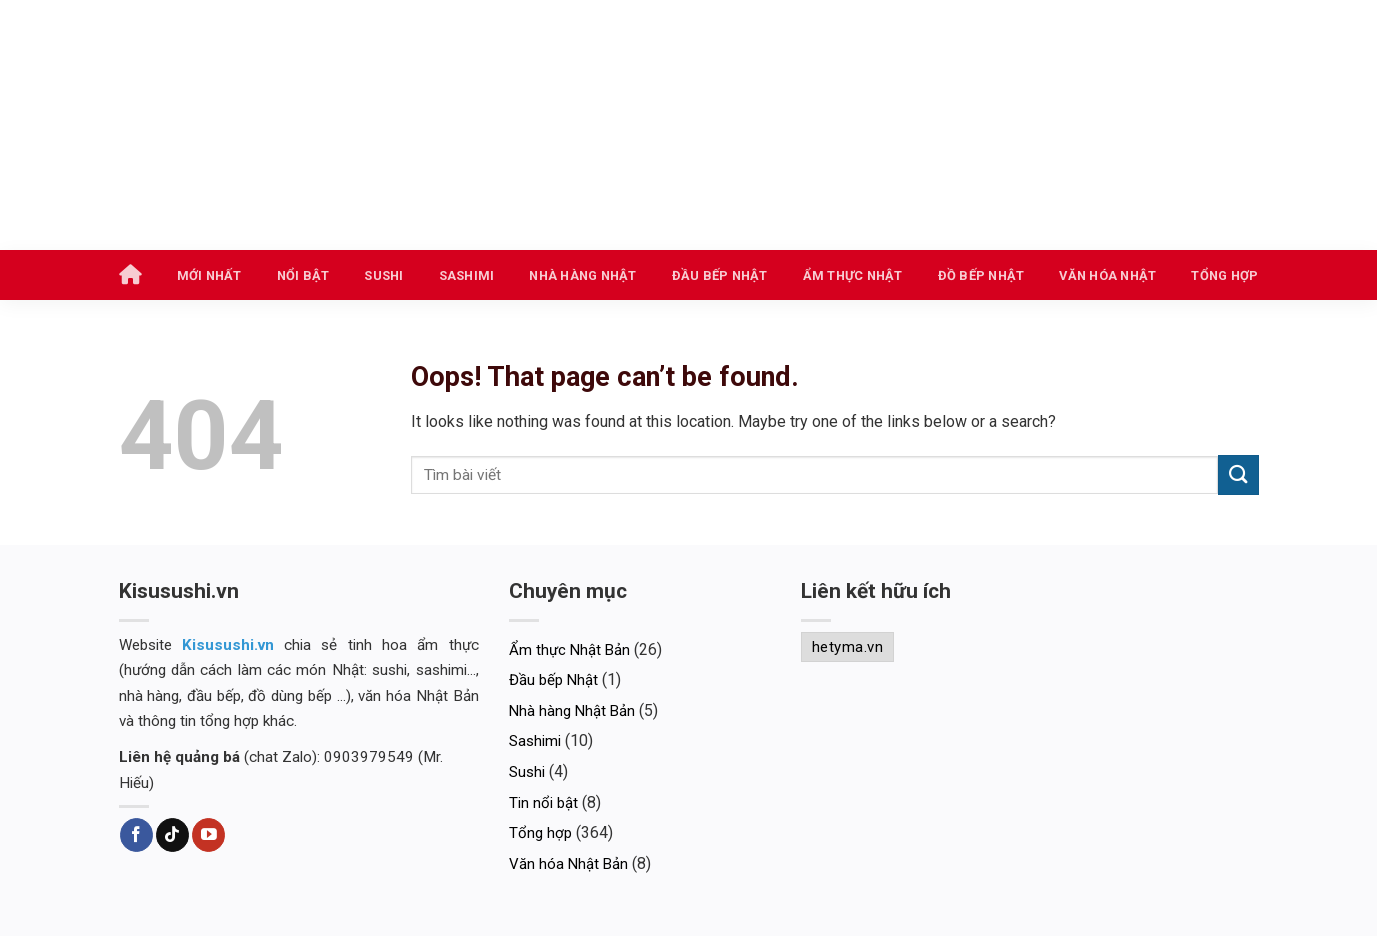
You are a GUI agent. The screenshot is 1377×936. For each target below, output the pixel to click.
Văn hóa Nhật (1107, 275)
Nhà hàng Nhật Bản (572, 711)
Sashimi (467, 275)
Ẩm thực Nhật (853, 275)
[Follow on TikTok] (172, 835)
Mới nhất (209, 275)
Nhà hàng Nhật (582, 275)
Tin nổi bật (543, 803)
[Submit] (1238, 474)
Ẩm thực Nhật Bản (569, 650)
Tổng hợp (1224, 275)
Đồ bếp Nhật (981, 275)
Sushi (383, 275)
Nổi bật (303, 275)
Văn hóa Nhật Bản (568, 864)
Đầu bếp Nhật (720, 275)
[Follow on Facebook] (136, 835)
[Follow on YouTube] (208, 835)
